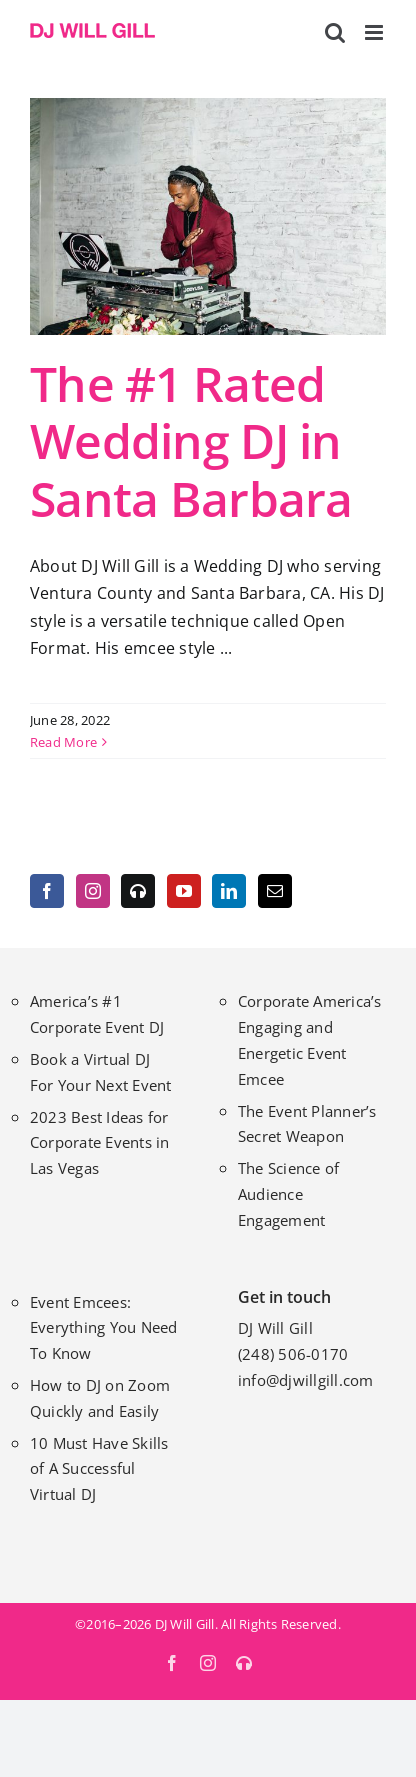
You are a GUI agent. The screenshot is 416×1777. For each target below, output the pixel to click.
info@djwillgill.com (306, 1380)
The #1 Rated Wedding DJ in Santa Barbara (191, 441)
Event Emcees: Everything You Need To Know (104, 1328)
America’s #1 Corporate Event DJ (97, 1014)
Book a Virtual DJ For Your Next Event (101, 1072)
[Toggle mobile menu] (375, 32)
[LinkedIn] (229, 891)
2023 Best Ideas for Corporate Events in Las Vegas (100, 1143)
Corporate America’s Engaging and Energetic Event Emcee (310, 1039)
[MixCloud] (138, 891)
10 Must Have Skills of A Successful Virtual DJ (99, 1469)
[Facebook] (47, 891)
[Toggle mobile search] (335, 32)
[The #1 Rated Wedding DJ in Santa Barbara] (208, 216)
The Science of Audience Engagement (288, 1194)
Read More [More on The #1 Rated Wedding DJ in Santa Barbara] (63, 742)
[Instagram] (93, 891)
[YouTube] (184, 891)
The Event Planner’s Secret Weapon (307, 1124)
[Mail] (275, 891)
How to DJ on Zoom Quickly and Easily (100, 1398)
